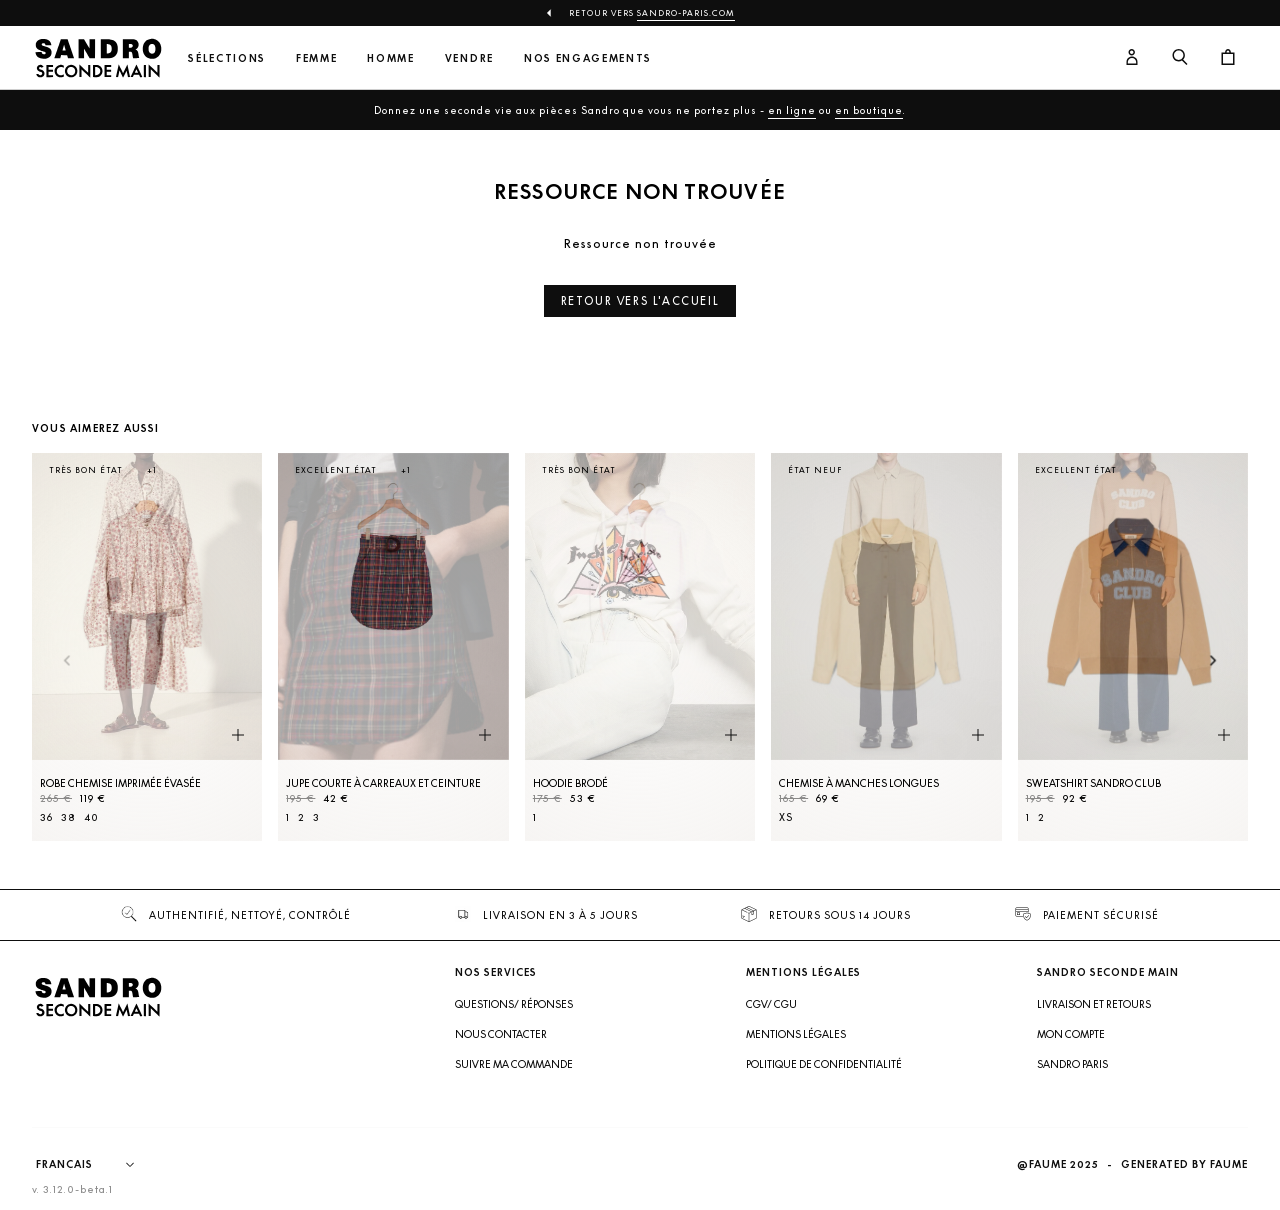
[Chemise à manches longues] (886, 647)
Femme (316, 58)
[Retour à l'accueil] (98, 58)
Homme (390, 58)
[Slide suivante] (1213, 661)
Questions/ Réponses (514, 1004)
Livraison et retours (1094, 1004)
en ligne (792, 110)
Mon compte (1071, 1034)
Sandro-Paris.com (686, 13)
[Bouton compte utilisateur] (1132, 58)
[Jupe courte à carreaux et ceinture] (393, 647)
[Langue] (95, 1165)
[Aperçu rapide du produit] (238, 736)
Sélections (227, 58)
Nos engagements (588, 58)
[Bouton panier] (1228, 58)
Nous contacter (501, 1034)
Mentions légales (796, 1034)
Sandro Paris (1072, 1064)
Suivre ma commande (514, 1064)
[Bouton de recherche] (1180, 58)
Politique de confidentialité (824, 1064)
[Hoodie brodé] (640, 647)
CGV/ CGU (771, 1004)
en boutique (869, 110)
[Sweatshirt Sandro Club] (1133, 647)
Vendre (469, 58)
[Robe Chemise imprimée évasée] (147, 647)
